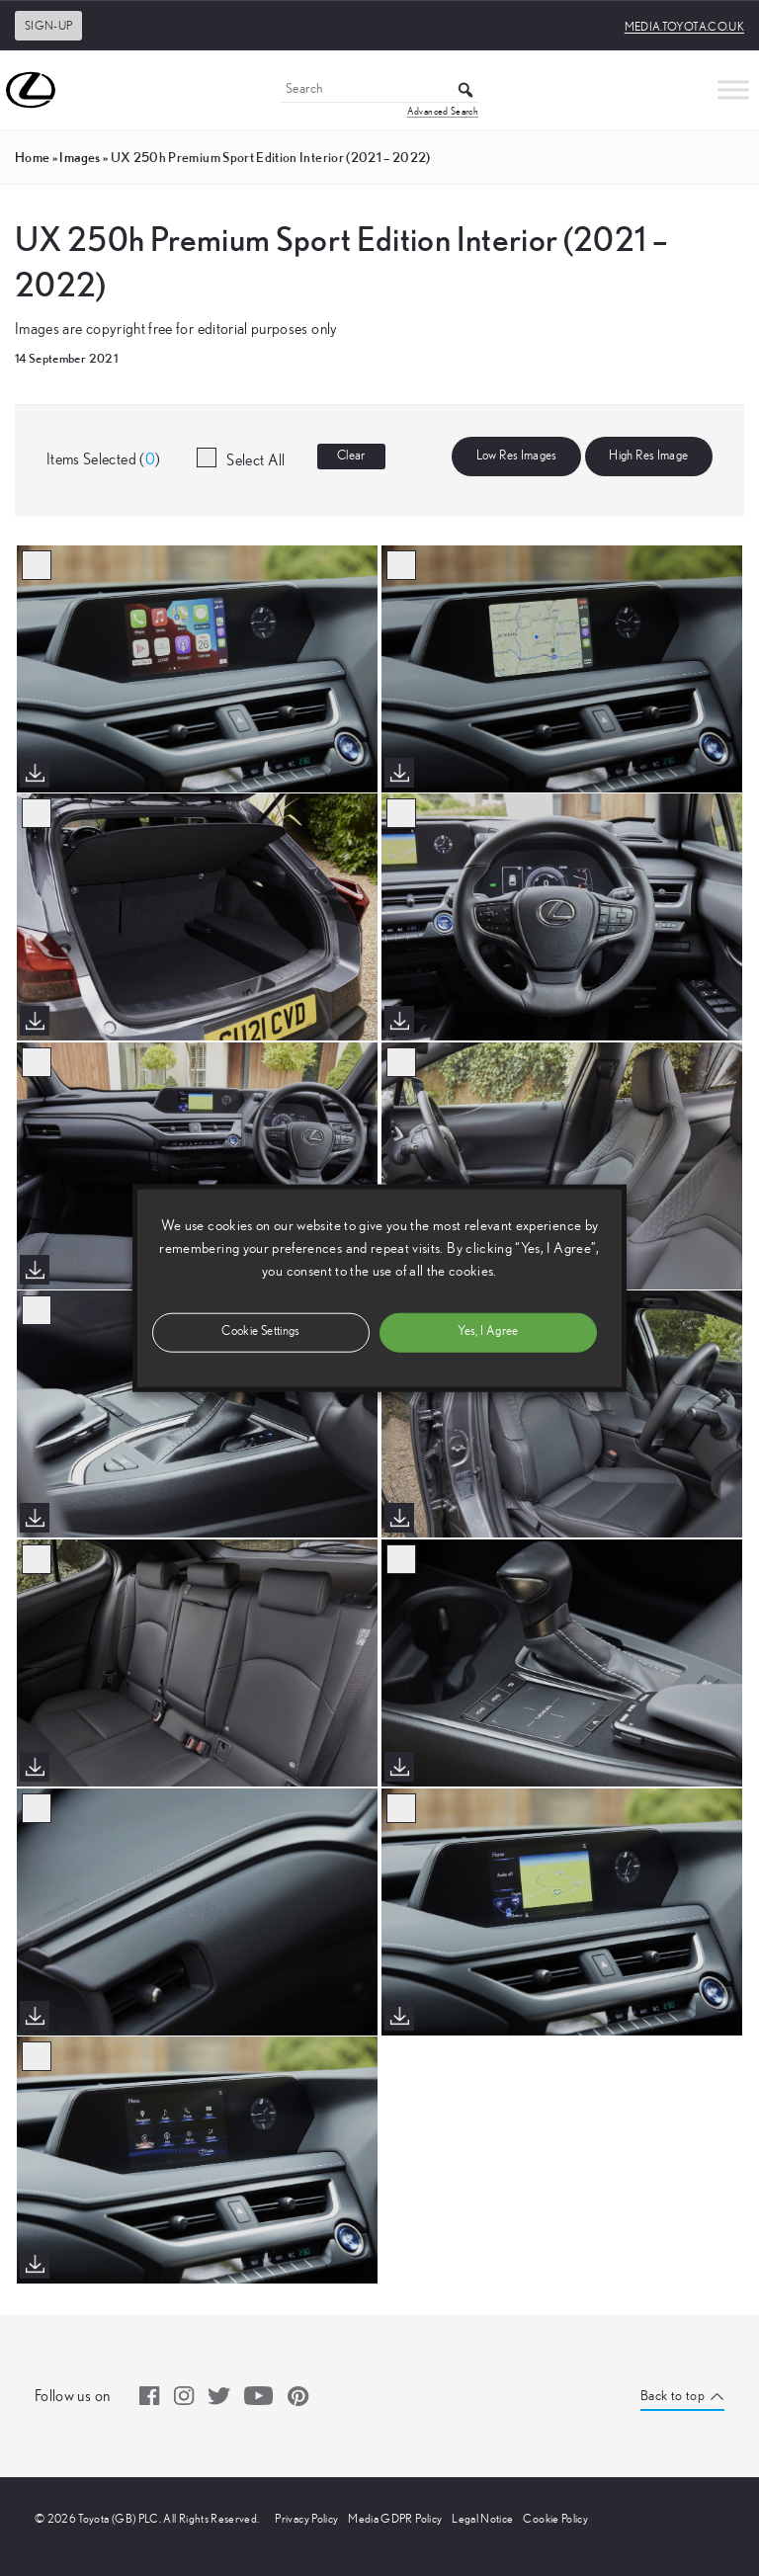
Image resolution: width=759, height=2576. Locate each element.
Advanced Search (442, 112)
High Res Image (648, 456)
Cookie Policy (555, 2519)
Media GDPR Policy (395, 2519)
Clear (351, 456)
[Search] (379, 90)
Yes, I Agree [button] (488, 1331)
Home (32, 157)
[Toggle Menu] (733, 89)
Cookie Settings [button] (260, 1331)
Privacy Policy (306, 2519)
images (79, 157)
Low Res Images (516, 456)
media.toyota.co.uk (684, 27)
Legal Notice (482, 2519)
